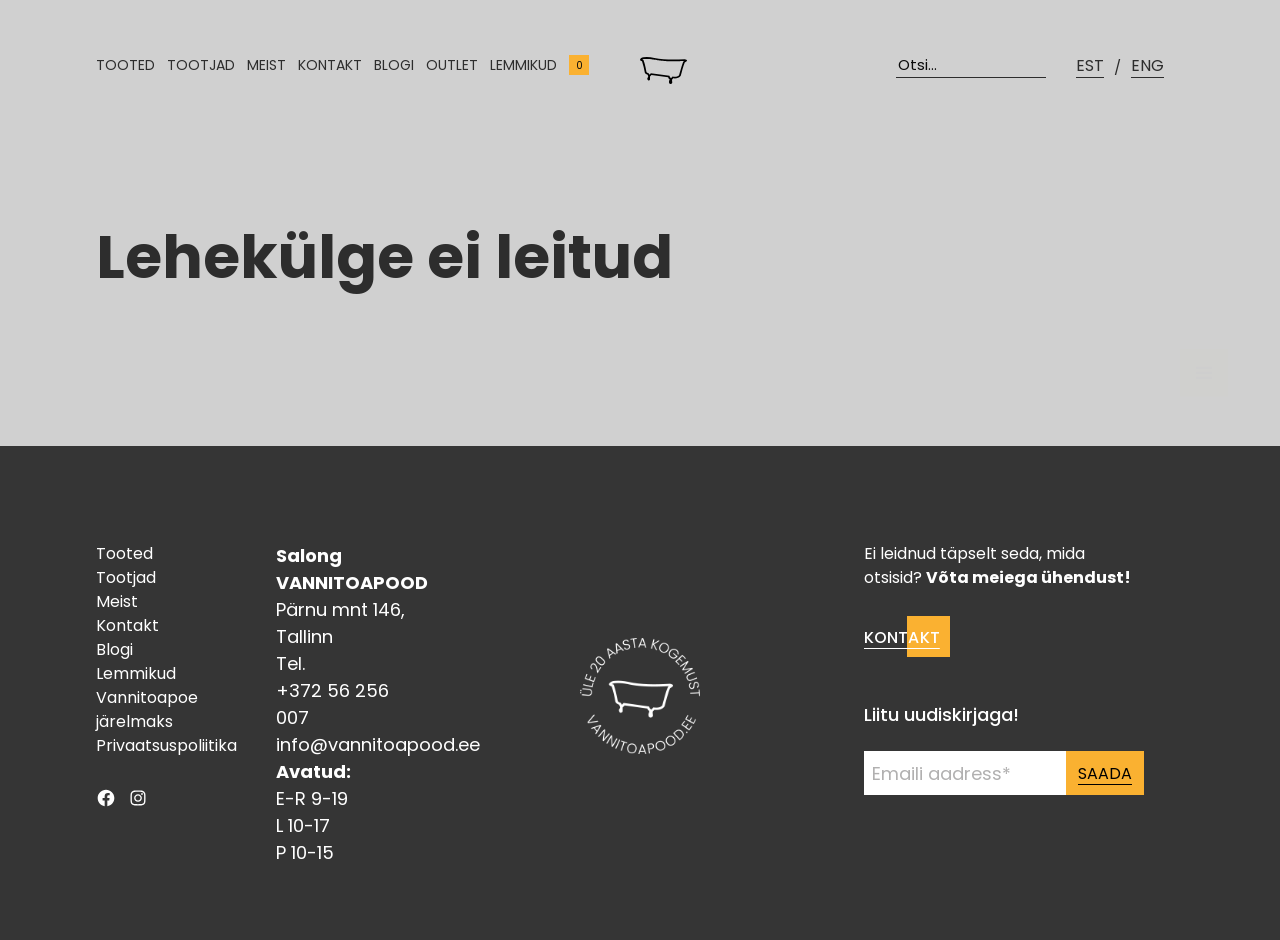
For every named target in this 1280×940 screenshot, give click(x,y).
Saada (1105, 773)
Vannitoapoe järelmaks (147, 709)
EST (1090, 65)
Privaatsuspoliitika (166, 745)
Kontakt (330, 65)
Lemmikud (523, 65)
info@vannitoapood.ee (378, 744)
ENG (1147, 65)
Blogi (394, 65)
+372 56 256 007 (332, 704)
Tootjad (201, 65)
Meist (266, 65)
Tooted (125, 65)
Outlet (452, 65)
